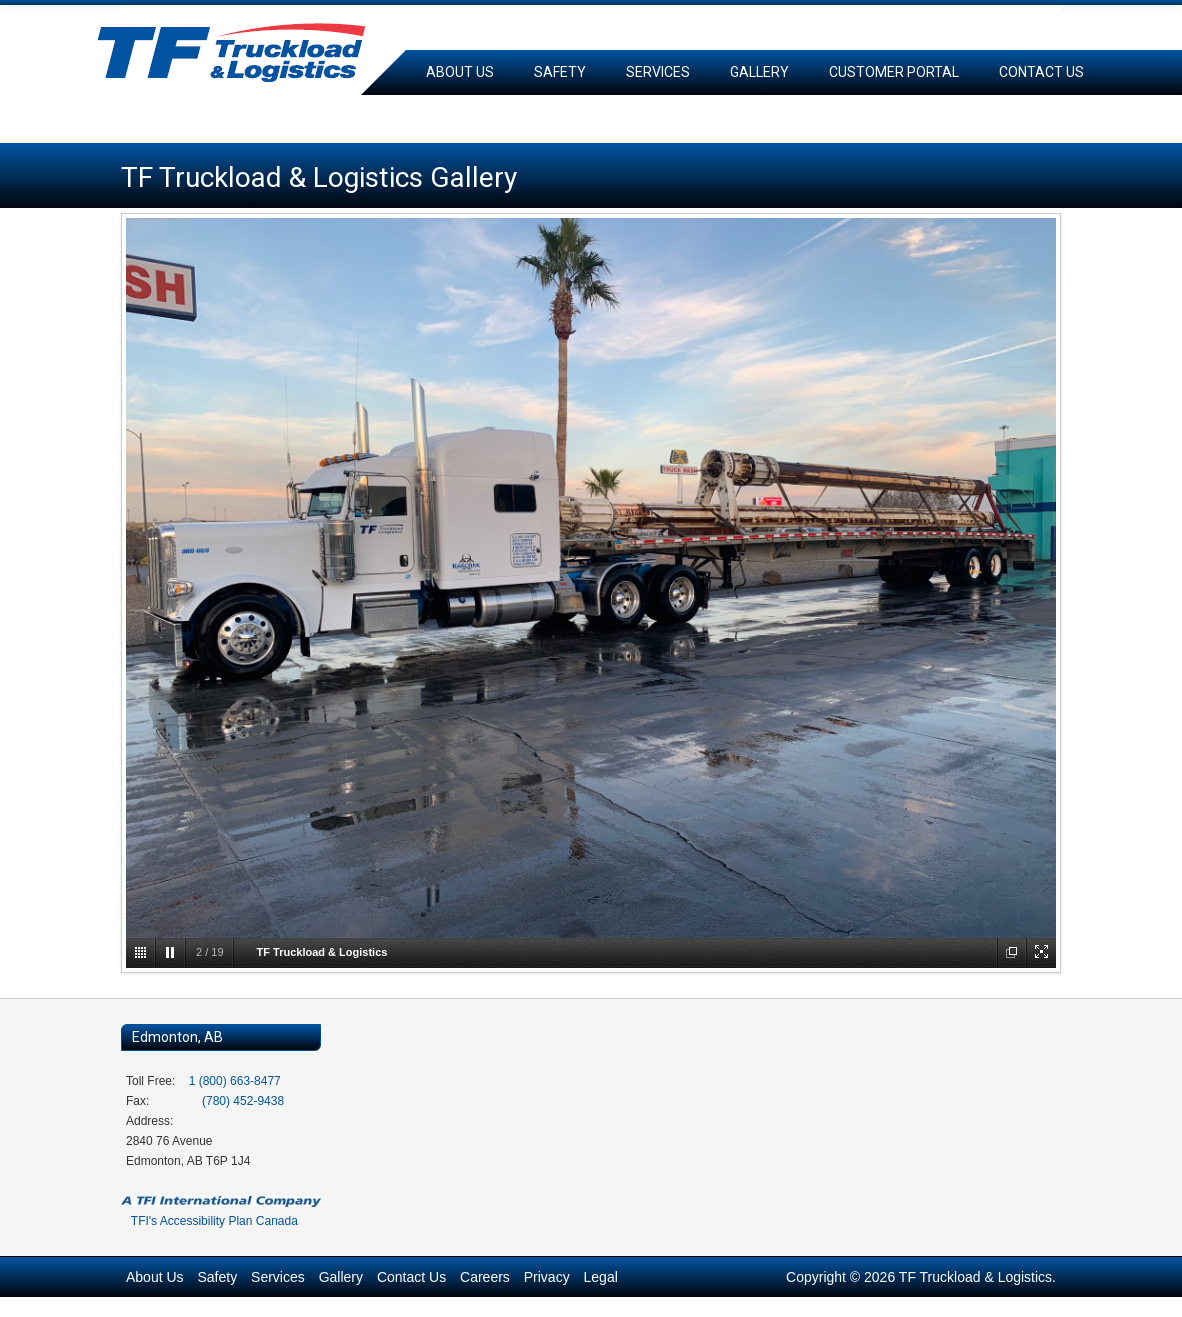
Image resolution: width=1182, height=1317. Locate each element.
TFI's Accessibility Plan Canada (214, 1221)
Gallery (759, 72)
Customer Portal (894, 72)
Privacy (547, 1277)
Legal (601, 1277)
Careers (457, 117)
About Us (460, 72)
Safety (560, 72)
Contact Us (1041, 72)
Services (658, 72)
